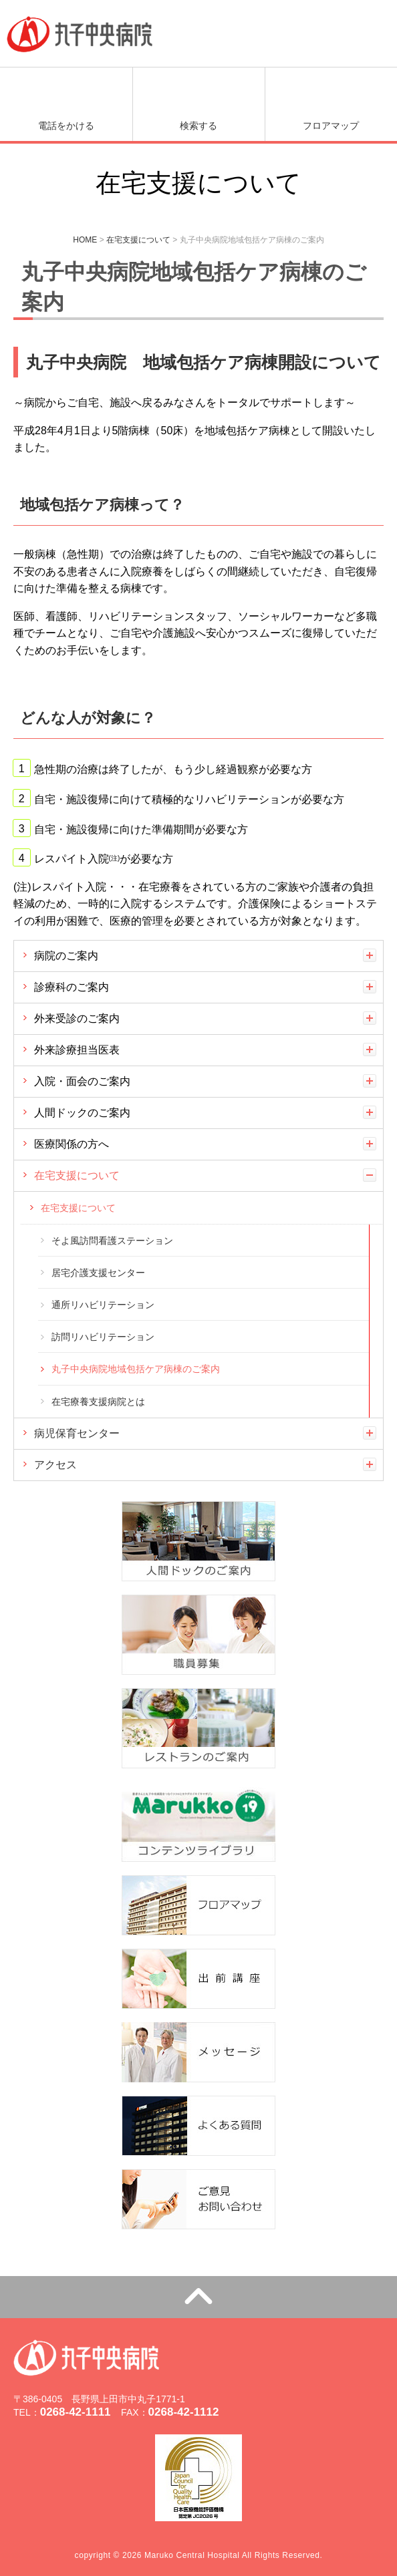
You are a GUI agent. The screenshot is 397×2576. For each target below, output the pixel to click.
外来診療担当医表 (77, 1050)
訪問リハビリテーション (102, 1336)
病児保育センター (77, 1433)
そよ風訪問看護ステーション (112, 1240)
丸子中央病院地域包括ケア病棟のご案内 (135, 1368)
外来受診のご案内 (77, 1018)
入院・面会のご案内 (82, 1081)
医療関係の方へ (71, 1144)
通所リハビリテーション (102, 1304)
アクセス (55, 1464)
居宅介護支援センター (98, 1272)
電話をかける (66, 125)
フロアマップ (331, 125)
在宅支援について (77, 1175)
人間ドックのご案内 (82, 1112)
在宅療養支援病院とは (98, 1401)
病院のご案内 (66, 955)
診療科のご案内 (71, 987)
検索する (198, 125)
